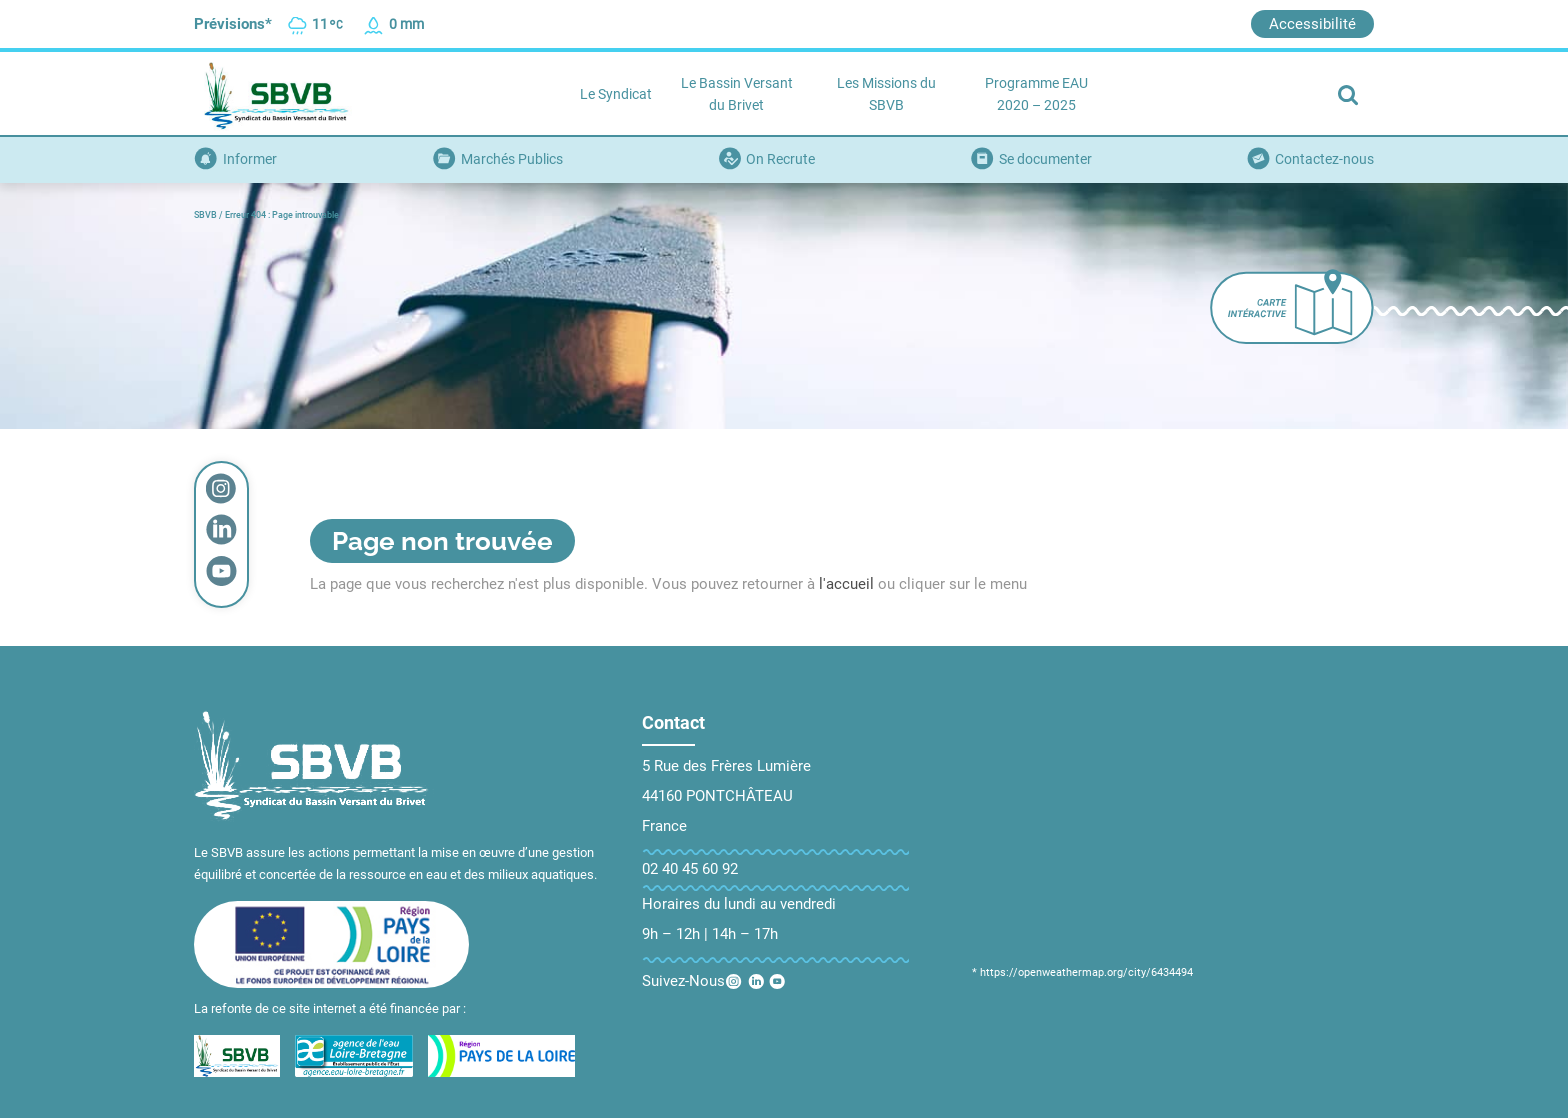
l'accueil (846, 584)
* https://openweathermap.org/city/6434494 (1082, 972)
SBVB (205, 215)
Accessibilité (1312, 24)
